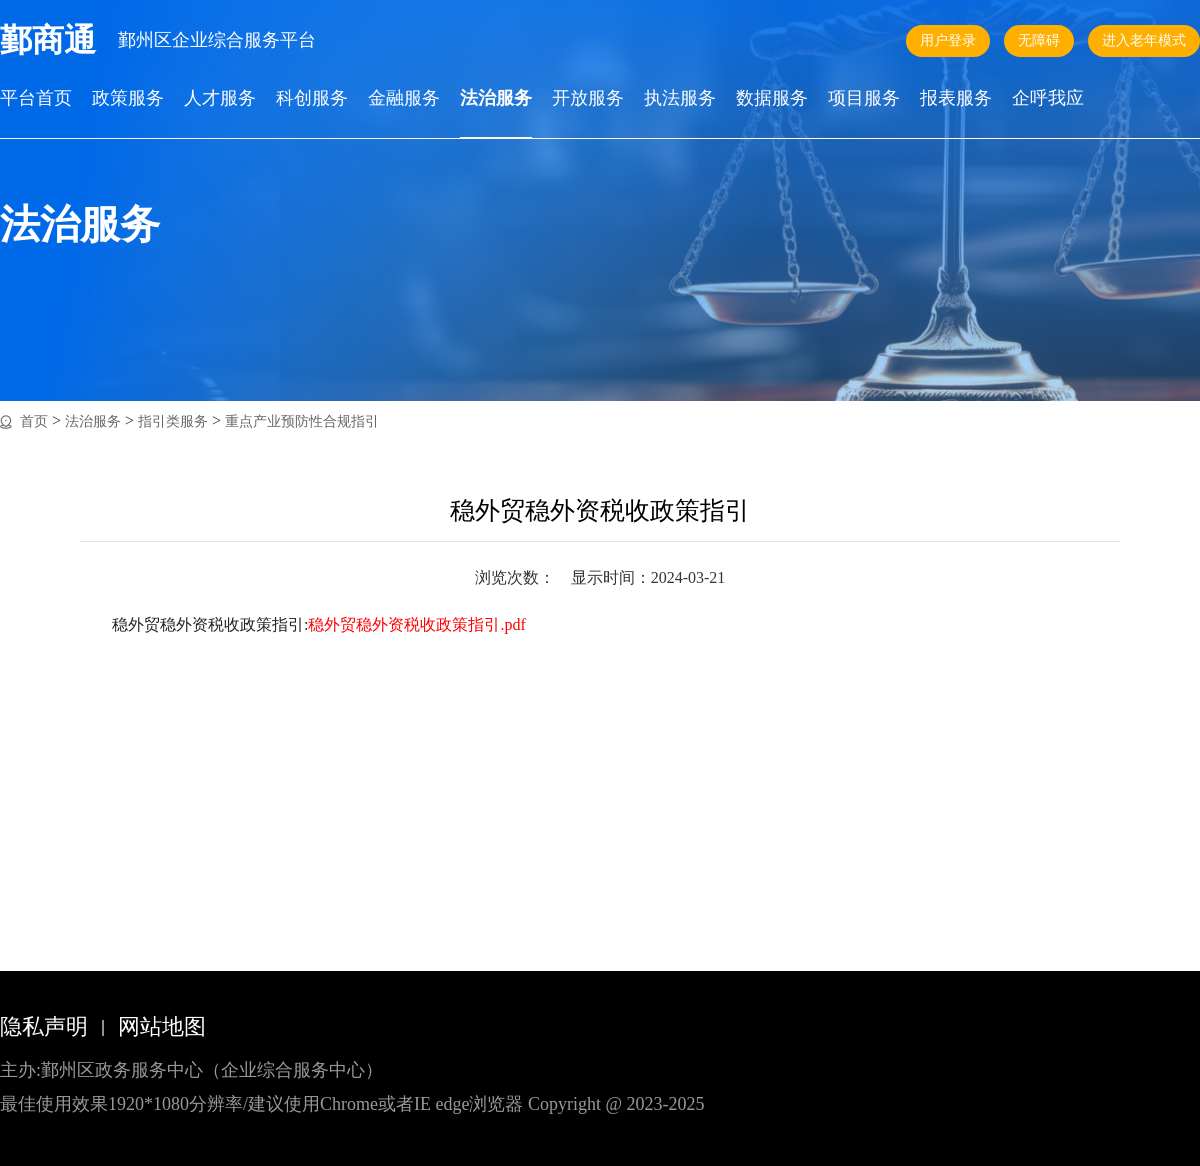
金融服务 (404, 99)
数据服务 (772, 99)
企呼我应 (1048, 99)
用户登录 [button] (948, 40)
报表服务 (956, 99)
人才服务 (220, 99)
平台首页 (36, 99)
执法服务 (680, 99)
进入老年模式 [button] (1144, 40)
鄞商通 (48, 40)
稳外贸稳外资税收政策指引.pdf (416, 624)
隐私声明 (44, 1026)
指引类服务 (173, 421)
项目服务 (864, 99)
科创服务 (312, 99)
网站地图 (162, 1026)
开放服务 (588, 99)
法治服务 (496, 99)
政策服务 (128, 99)
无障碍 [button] (1039, 40)
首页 (34, 421)
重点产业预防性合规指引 (302, 421)
